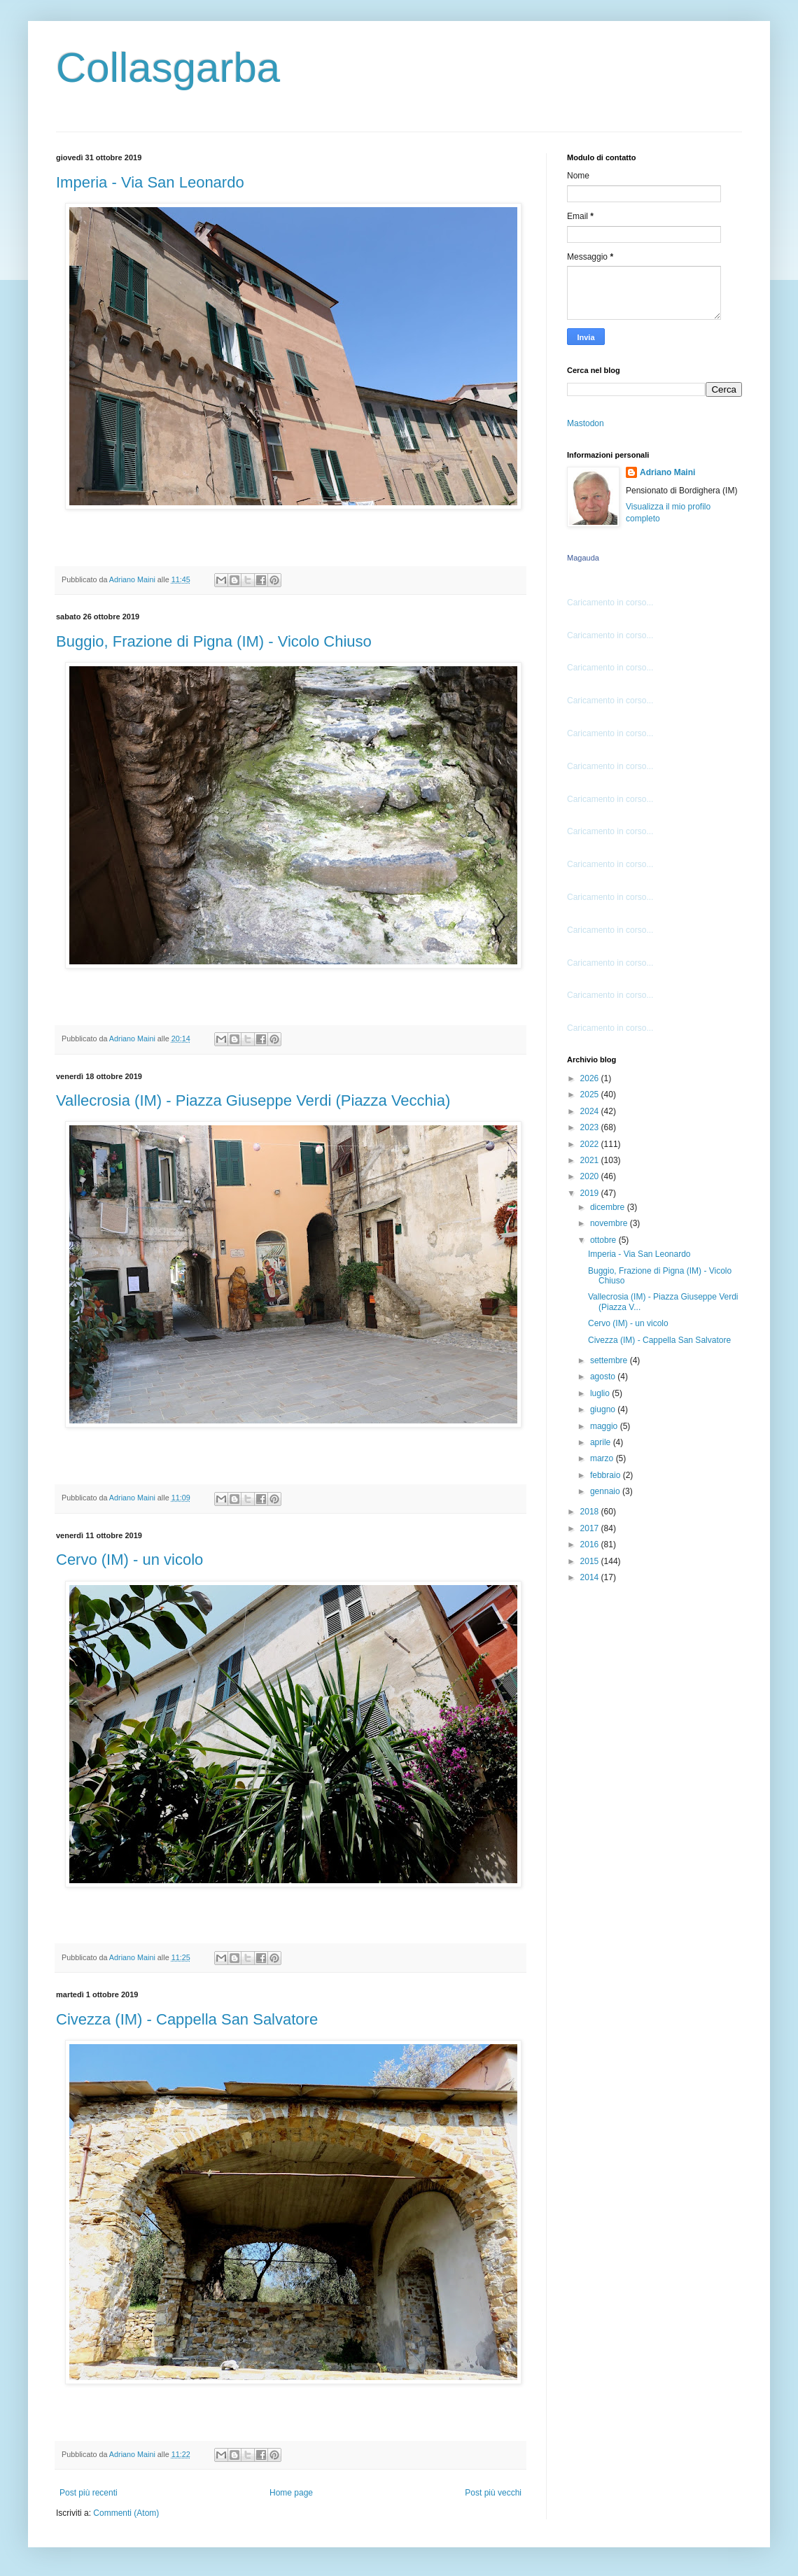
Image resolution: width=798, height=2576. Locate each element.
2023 (590, 1127)
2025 (590, 1094)
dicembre (608, 1207)
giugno (603, 1409)
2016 (590, 1544)
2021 (590, 1160)
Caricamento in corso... (610, 602)
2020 (590, 1176)
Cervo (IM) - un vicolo (129, 1559)
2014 (590, 1577)
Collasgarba (168, 67)
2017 (590, 1528)
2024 (590, 1111)
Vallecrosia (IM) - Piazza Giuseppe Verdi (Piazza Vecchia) (253, 1100)
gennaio (606, 1491)
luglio (601, 1393)
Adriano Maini (667, 472)
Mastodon (585, 423)
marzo (603, 1458)
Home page (291, 2493)
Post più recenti (88, 2493)
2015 (590, 1561)
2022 (590, 1144)
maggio (605, 1426)
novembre (610, 1223)
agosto (603, 1376)
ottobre (604, 1240)
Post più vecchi (493, 2493)
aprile (601, 1442)
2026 (590, 1078)
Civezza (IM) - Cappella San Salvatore (187, 2019)
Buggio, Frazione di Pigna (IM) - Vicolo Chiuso (214, 641)
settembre (610, 1360)
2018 (590, 1511)
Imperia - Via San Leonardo (150, 182)
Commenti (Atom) (126, 2513)
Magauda (583, 558)
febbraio (606, 1475)
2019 (590, 1193)
